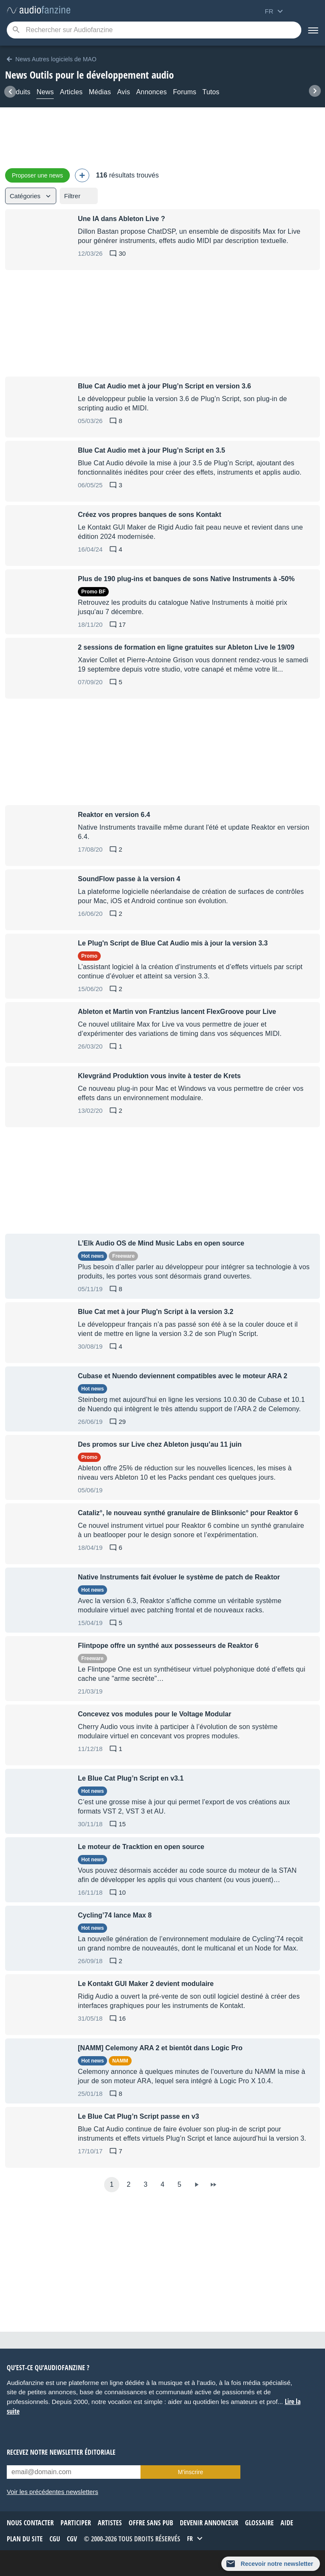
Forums (184, 92)
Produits (17, 92)
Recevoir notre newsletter (277, 2563)
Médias (100, 92)
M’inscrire (190, 2472)
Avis (123, 92)
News (45, 92)
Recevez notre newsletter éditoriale (61, 2452)
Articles (71, 92)
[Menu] (313, 30)
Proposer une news (37, 175)
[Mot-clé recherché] (154, 30)
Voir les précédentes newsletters (52, 2491)
